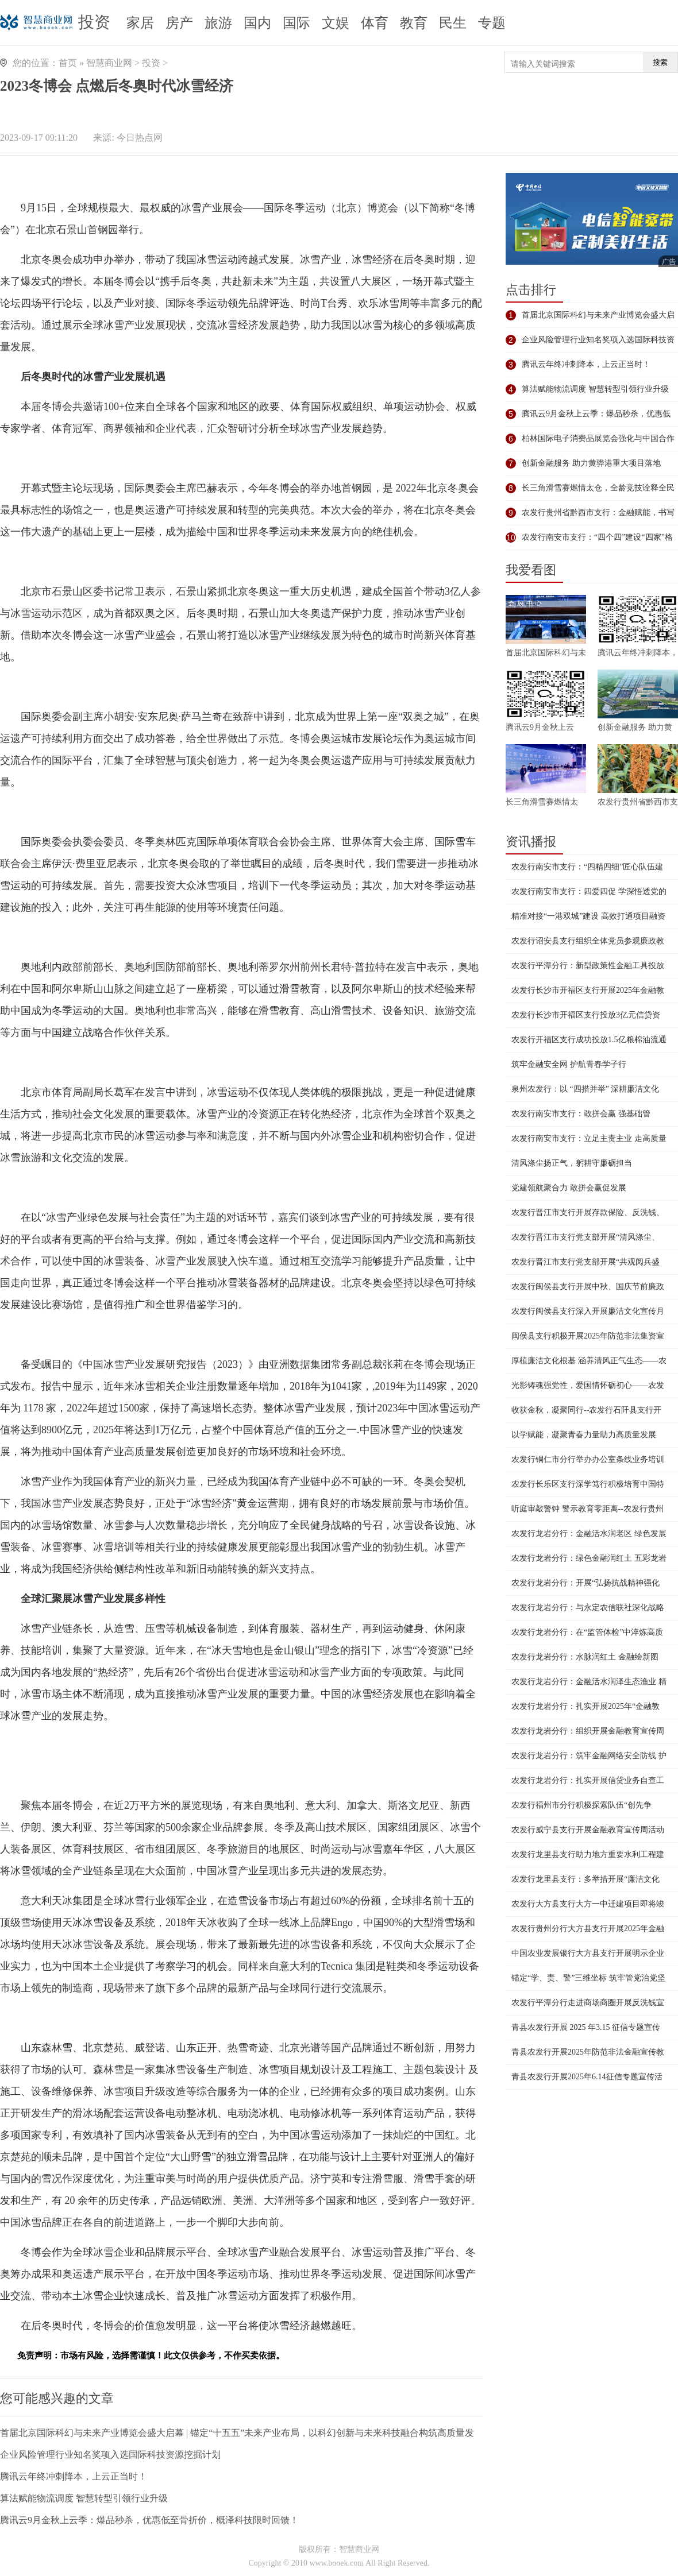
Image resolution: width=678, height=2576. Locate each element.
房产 (179, 23)
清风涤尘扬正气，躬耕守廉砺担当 (571, 1163)
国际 (296, 23)
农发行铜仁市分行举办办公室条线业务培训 (587, 1459)
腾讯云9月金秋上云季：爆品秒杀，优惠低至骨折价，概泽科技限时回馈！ (149, 2520)
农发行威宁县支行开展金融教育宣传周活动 (587, 1829)
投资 (94, 22)
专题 (492, 23)
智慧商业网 (109, 63)
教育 (413, 23)
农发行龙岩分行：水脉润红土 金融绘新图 (584, 1657)
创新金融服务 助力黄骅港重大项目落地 (591, 463)
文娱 (335, 23)
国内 (257, 23)
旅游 (218, 23)
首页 (68, 63)
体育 (374, 23)
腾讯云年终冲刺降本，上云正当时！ (73, 2476)
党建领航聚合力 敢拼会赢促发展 (568, 1187)
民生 (453, 23)
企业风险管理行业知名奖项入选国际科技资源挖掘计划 (110, 2454)
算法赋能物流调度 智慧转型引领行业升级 (84, 2498)
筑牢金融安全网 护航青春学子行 (568, 1064)
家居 (140, 23)
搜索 (660, 62)
